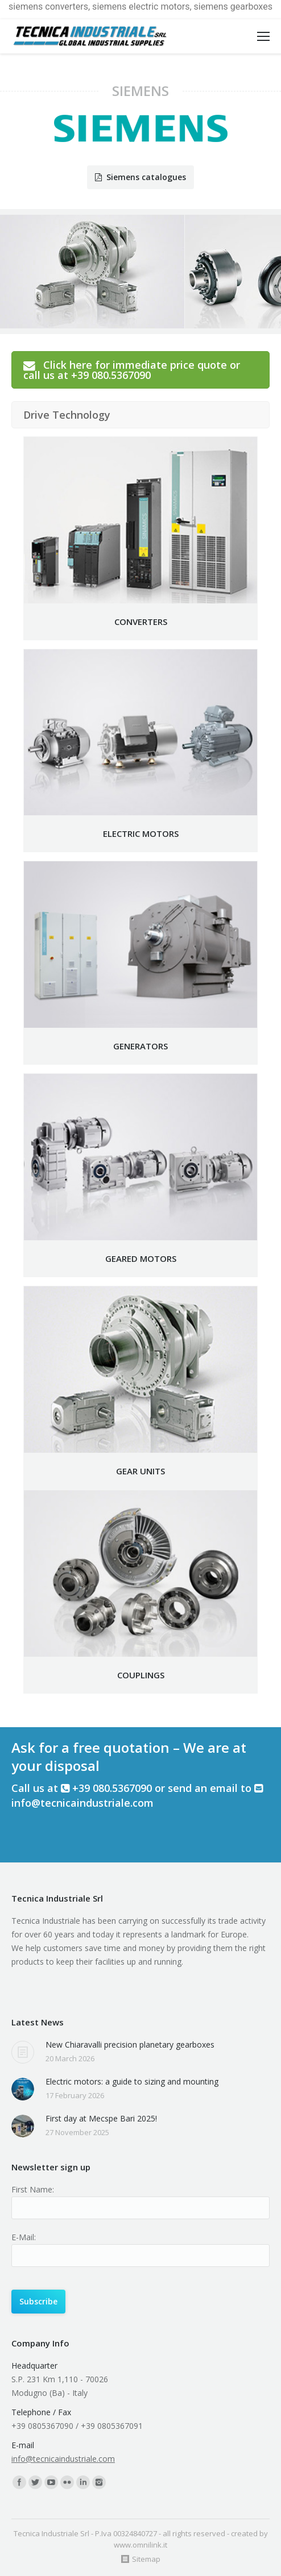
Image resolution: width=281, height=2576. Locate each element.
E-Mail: (23, 2237)
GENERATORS (140, 1046)
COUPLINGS (140, 1675)
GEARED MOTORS (140, 1258)
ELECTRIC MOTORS (141, 833)
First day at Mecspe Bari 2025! (101, 2118)
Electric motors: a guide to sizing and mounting (132, 2081)
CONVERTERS (140, 621)
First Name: (32, 2189)
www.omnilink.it (140, 2545)
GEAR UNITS (140, 1471)
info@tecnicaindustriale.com (82, 1803)
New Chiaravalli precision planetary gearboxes (130, 2044)
